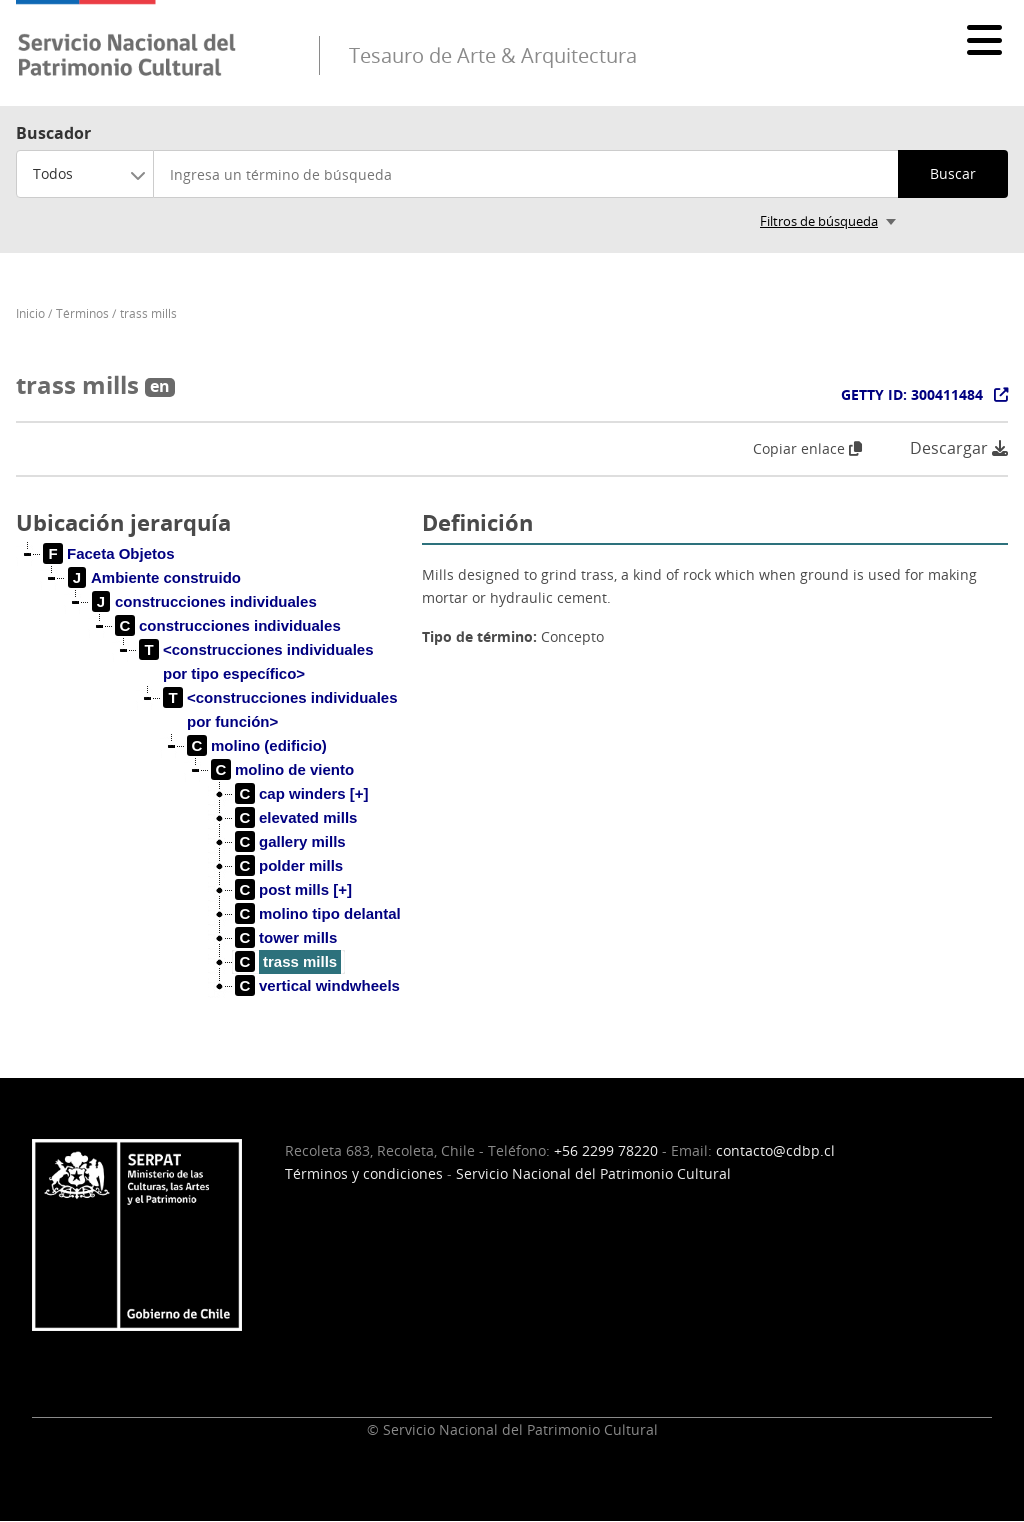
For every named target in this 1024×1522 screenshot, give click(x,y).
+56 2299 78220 (606, 1150)
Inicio (30, 313)
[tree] (211, 786)
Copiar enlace (807, 448)
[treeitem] (109, 554)
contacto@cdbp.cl (775, 1150)
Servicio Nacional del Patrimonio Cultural (593, 1173)
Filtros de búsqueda (819, 221)
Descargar (959, 448)
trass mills (148, 313)
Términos (82, 313)
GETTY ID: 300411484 (912, 394)
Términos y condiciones (364, 1173)
